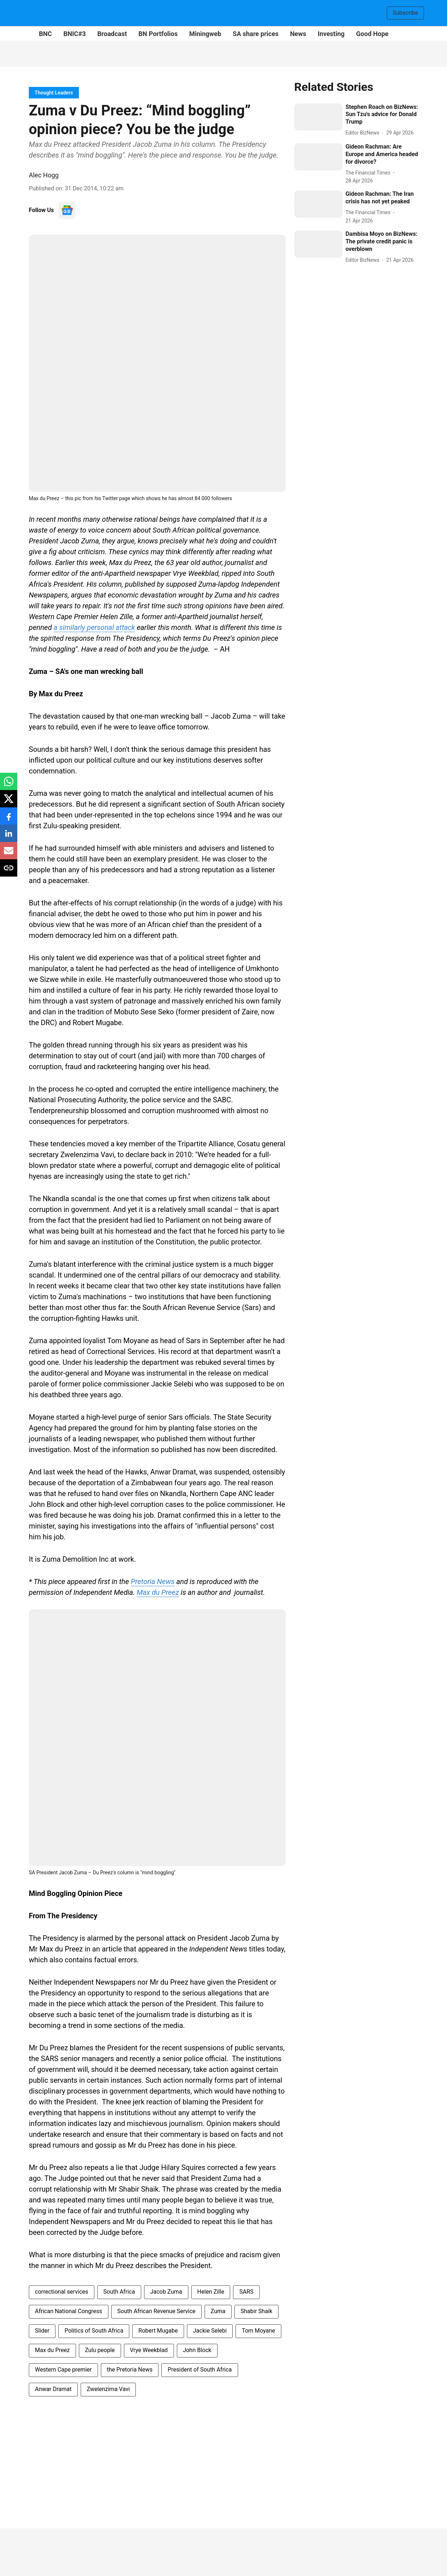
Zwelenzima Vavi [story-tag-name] (108, 2389)
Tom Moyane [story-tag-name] (258, 2330)
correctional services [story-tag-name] (61, 2291)
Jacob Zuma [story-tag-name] (166, 2291)
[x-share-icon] (8, 802)
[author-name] (363, 133)
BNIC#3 (74, 34)
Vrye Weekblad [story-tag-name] (149, 2350)
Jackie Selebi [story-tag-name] (210, 2330)
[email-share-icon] (8, 854)
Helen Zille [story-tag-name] (210, 2291)
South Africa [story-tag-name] (119, 2291)
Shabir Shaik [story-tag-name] (256, 2311)
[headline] (381, 114)
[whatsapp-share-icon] (8, 785)
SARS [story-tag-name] (246, 2291)
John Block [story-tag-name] (197, 2350)
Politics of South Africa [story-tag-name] (93, 2330)
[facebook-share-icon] (8, 819)
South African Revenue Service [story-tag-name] (156, 2311)
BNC (45, 34)
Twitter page (116, 498)
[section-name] (54, 92)
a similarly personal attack (94, 627)
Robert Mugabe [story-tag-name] (158, 2330)
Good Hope (372, 34)
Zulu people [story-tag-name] (100, 2350)
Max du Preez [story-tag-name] (52, 2350)
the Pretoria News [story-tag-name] (130, 2369)
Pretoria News (153, 1581)
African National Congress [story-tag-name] (68, 2311)
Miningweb (205, 34)
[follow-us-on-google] (67, 210)
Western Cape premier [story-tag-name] (63, 2369)
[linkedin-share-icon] (8, 837)
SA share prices (255, 34)
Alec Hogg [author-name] (44, 175)
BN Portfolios (158, 34)
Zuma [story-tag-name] (218, 2311)
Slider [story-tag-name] (42, 2330)
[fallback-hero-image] (318, 117)
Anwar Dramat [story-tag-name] (53, 2389)
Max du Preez (158, 1592)
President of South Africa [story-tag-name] (199, 2369)
